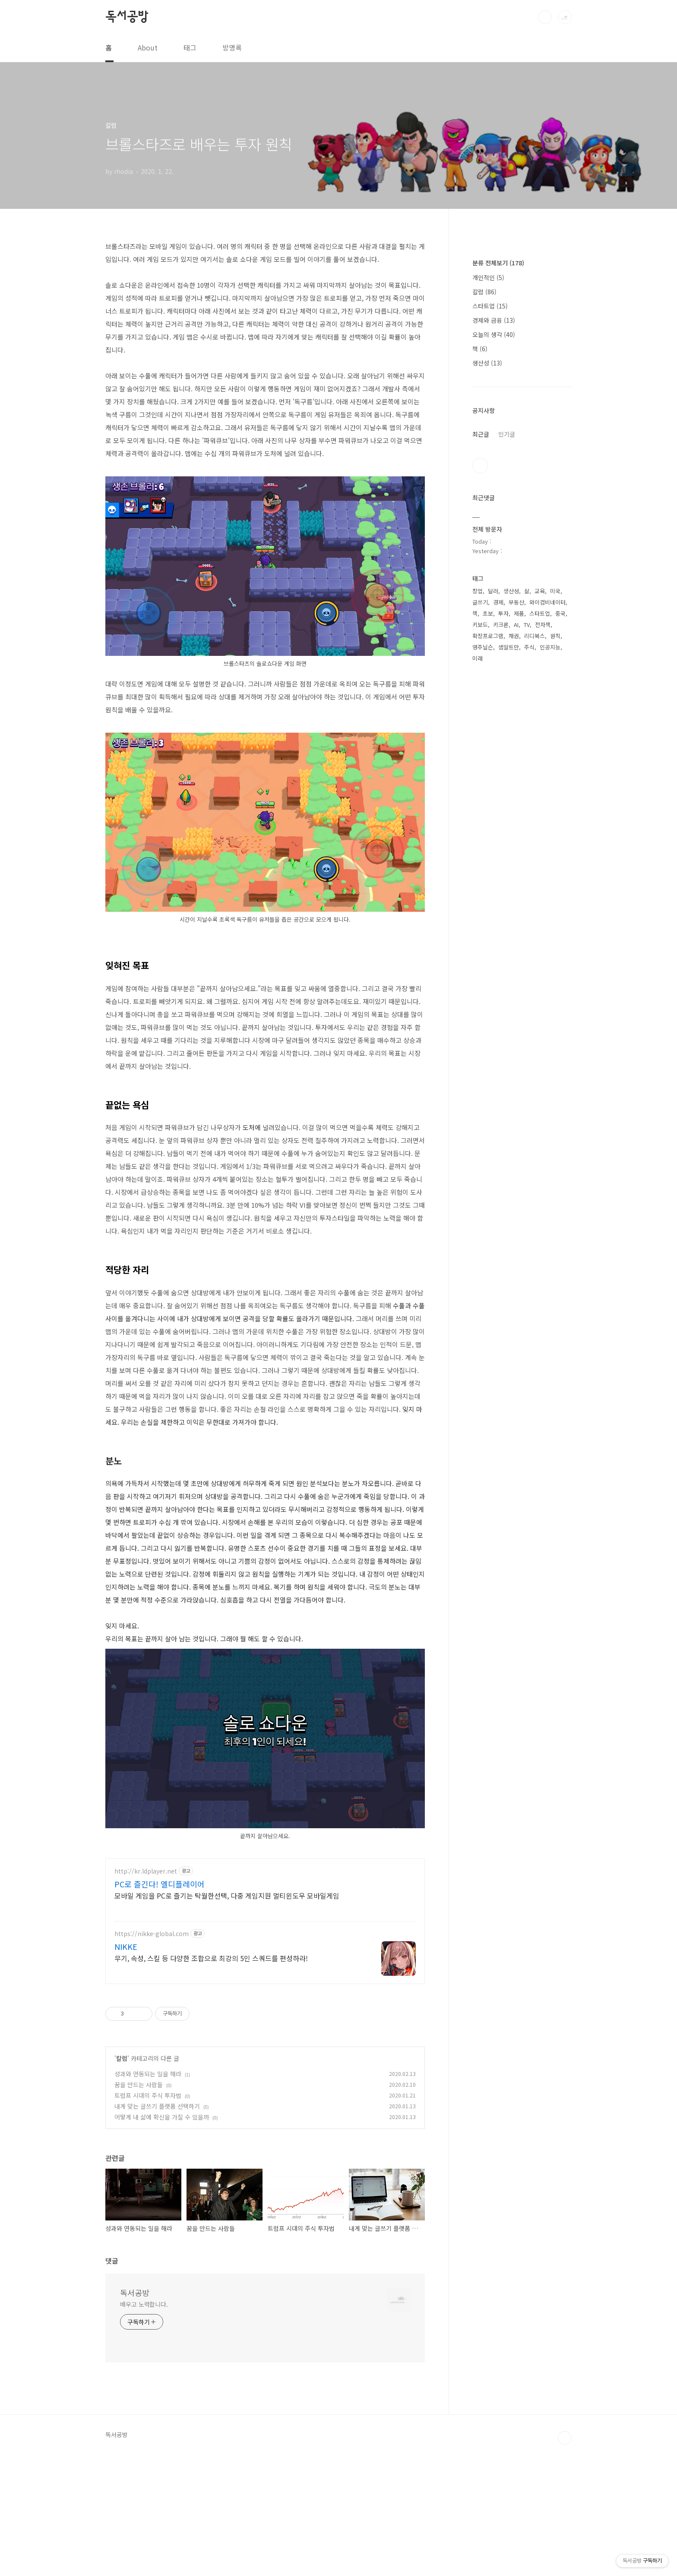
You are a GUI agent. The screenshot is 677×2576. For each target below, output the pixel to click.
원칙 (555, 636)
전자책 (542, 624)
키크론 (501, 624)
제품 (519, 613)
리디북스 (534, 636)
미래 (477, 658)
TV (527, 624)
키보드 (480, 624)
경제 (498, 602)
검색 (544, 17)
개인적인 (488, 277)
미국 (555, 591)
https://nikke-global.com (151, 2054)
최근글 (480, 434)
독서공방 (126, 17)
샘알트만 (508, 647)
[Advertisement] (265, 1910)
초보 (488, 613)
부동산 (516, 602)
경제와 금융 (493, 320)
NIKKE (125, 2067)
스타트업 (490, 306)
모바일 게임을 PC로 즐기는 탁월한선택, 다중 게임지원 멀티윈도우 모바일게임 (226, 2016)
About (148, 47)
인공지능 (550, 647)
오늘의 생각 (493, 334)
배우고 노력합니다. (144, 2425)
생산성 (487, 363)
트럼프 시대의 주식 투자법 (147, 2216)
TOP (565, 2559)
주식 (529, 647)
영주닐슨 (482, 647)
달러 (493, 591)
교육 (540, 591)
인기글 (506, 434)
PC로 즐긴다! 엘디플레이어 (159, 2005)
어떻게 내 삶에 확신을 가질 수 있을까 (161, 2237)
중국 (560, 613)
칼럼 (121, 2179)
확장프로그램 (487, 636)
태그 (189, 47)
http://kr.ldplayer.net (145, 1992)
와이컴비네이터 (547, 602)
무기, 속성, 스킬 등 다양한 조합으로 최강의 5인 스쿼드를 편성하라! (211, 2079)
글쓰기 (480, 602)
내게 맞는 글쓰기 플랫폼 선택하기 (157, 2227)
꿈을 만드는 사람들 (138, 2205)
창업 (477, 591)
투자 (503, 613)
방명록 (232, 47)
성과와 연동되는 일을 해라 (147, 2194)
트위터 (480, 465)
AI (516, 624)
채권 (514, 636)
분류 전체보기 (498, 262)
